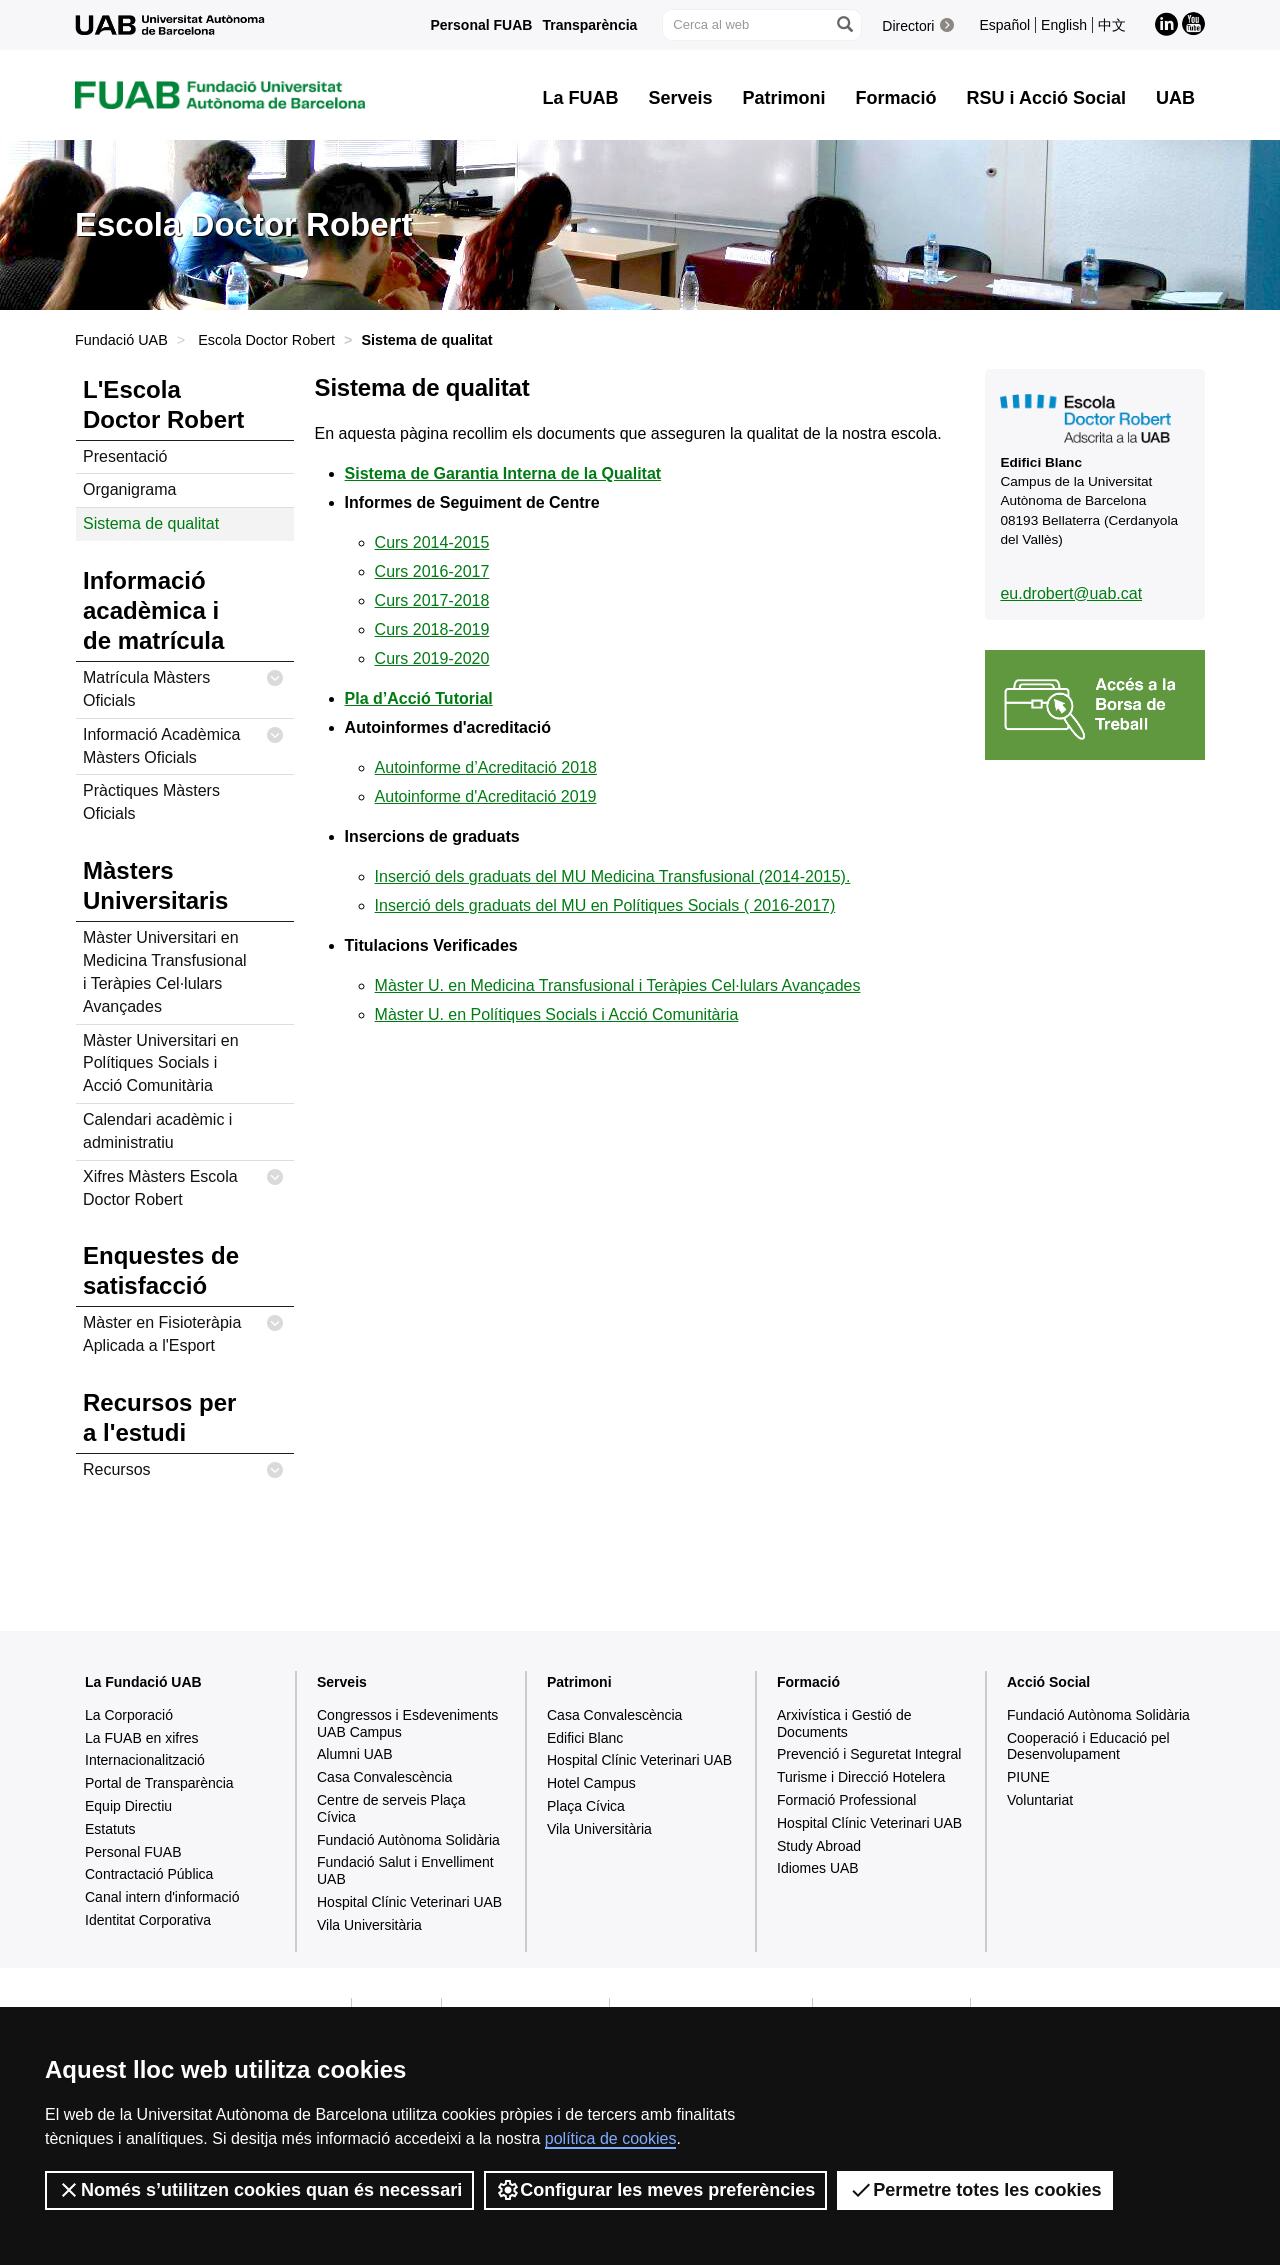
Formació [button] (896, 98)
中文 (1112, 25)
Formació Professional (846, 1800)
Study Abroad (819, 1846)
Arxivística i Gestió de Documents (844, 1723)
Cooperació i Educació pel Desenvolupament (1088, 1746)
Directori (908, 26)
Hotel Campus (591, 1783)
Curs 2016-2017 (432, 571)
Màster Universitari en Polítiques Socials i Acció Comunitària (161, 1063)
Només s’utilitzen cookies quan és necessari (259, 2190)
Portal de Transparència (159, 1783)
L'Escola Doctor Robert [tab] (163, 404)
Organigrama (129, 489)
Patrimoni (579, 1682)
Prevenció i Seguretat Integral (869, 1754)
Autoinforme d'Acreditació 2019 (486, 796)
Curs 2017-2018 (432, 600)
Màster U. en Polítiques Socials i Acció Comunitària (557, 1014)
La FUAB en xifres (142, 1738)
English (1064, 25)
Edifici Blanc (585, 1738)
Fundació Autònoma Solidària (408, 1840)
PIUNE (1028, 1777)
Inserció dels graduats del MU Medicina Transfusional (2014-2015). (613, 876)
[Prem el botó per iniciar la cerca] (844, 25)
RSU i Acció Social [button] (1046, 98)
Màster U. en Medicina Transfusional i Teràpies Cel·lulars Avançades (618, 985)
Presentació (125, 456)
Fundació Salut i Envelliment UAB (405, 1870)
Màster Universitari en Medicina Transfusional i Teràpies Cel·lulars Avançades (165, 972)
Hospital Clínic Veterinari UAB (409, 1902)
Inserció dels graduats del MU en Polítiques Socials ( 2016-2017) (605, 905)
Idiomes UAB (818, 1868)
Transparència (589, 25)
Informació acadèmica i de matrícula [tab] (153, 610)
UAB (1175, 98)
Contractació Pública (149, 1874)
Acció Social (1048, 1682)
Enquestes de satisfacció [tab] (161, 1270)
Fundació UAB (121, 340)
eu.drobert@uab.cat (1071, 593)
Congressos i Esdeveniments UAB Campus (407, 1723)
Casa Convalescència (384, 1777)
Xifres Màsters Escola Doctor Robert (183, 1184)
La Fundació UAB (143, 1682)
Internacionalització (145, 1760)
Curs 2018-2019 (432, 629)
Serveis (342, 1682)
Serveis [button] (680, 98)
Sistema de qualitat (151, 523)
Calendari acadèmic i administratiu (157, 1131)
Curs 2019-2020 (432, 658)
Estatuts (110, 1829)
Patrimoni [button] (784, 98)
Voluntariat (1040, 1800)
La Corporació (129, 1715)
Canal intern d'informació (162, 1897)
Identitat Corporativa (148, 1920)
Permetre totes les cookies (975, 2190)
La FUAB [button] (580, 98)
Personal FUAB (482, 25)
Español (1004, 25)
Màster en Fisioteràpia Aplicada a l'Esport (183, 1330)
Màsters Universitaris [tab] (155, 885)
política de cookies (611, 2138)
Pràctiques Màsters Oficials (151, 802)
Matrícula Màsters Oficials (183, 685)
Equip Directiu (128, 1806)
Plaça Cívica (586, 1806)
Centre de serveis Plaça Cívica (391, 1808)
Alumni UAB (354, 1754)
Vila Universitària (369, 1925)
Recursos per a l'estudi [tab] (159, 1417)
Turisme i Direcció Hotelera (861, 1777)
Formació (808, 1682)
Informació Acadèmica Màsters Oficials (183, 742)
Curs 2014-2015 (432, 542)
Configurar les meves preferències (655, 2190)
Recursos (183, 1470)
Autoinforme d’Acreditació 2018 (486, 767)
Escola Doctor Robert (266, 340)
